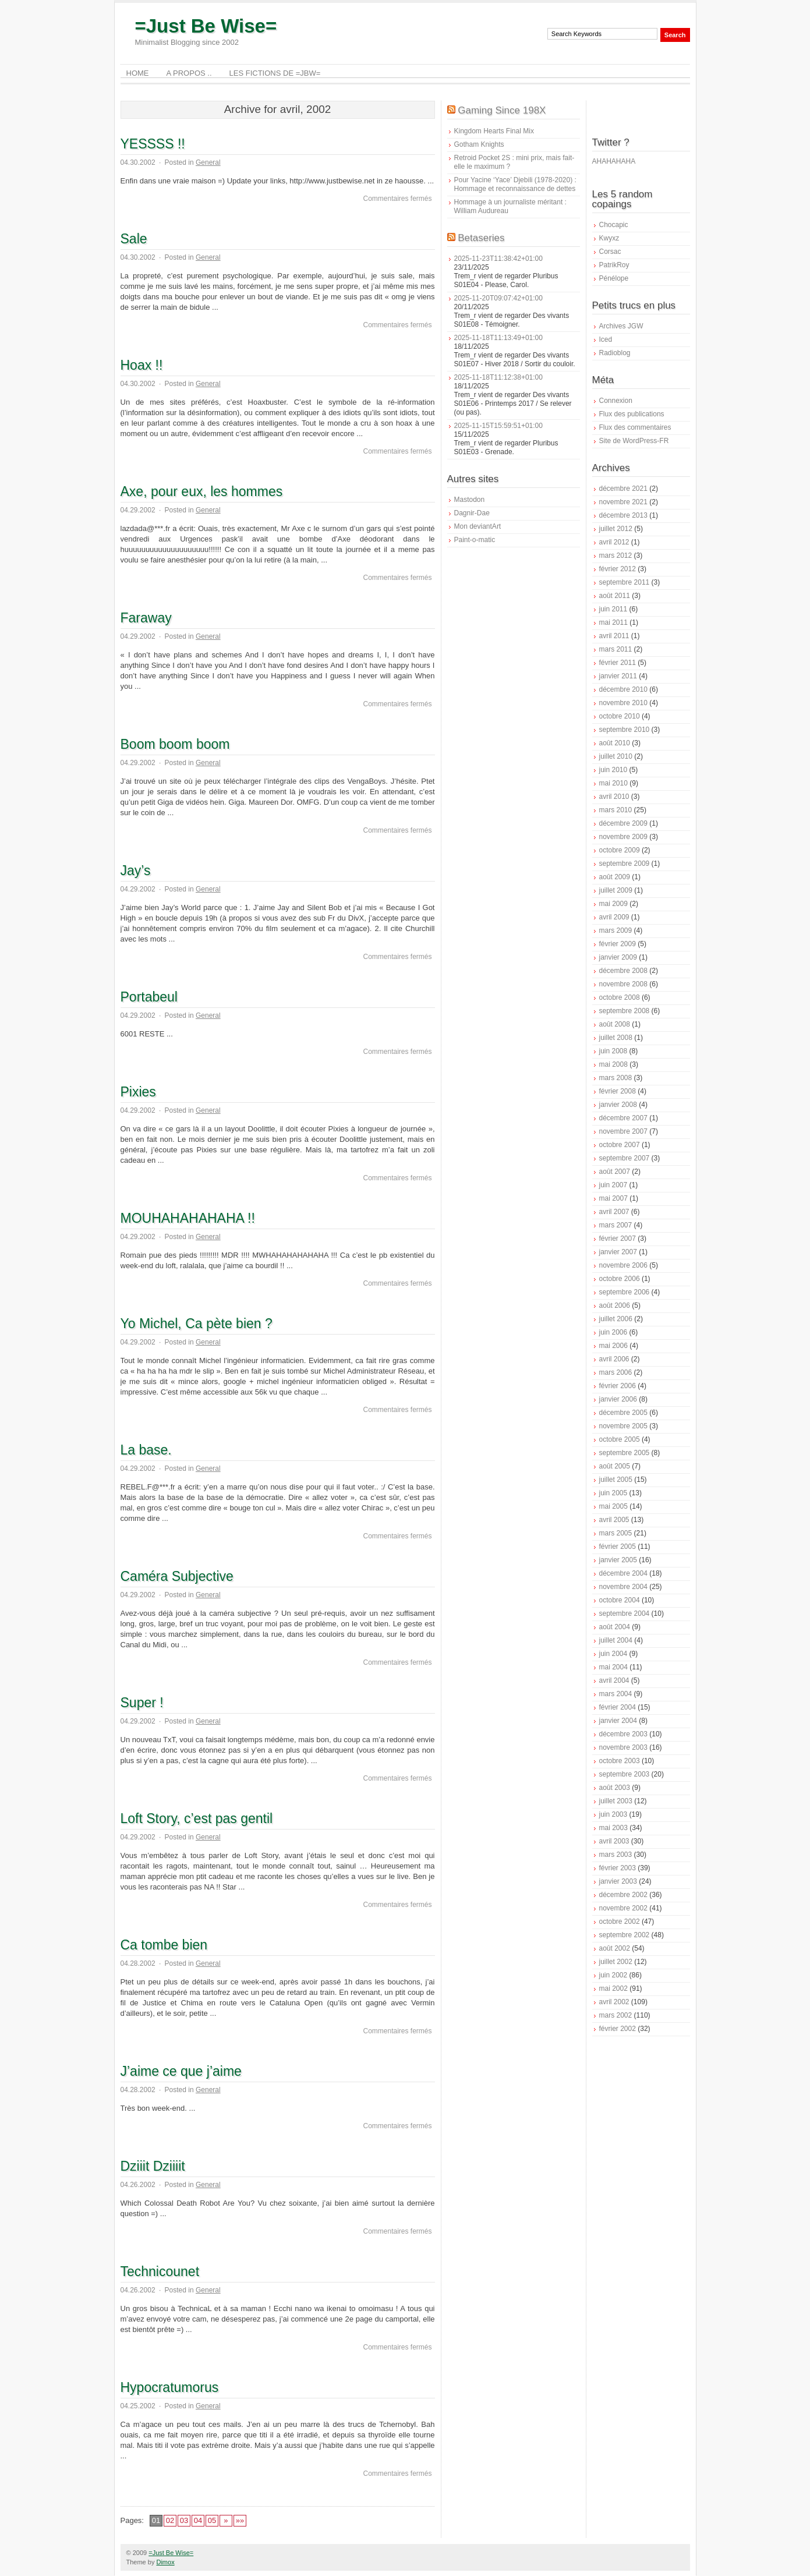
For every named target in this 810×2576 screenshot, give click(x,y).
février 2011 (617, 663)
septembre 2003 (624, 1774)
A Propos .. (189, 73)
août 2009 (614, 877)
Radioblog (615, 353)
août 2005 (614, 1466)
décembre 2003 (623, 1734)
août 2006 (614, 1305)
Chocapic (613, 225)
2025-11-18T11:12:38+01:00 (498, 377)
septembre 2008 (624, 1011)
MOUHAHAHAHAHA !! (188, 1218)
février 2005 (617, 1546)
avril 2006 (614, 1359)
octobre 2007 (619, 1145)
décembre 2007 (623, 1118)
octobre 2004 (619, 1600)
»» (240, 2520)
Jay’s (136, 870)
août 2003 (614, 1788)
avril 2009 (614, 917)
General (208, 162)
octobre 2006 (619, 1279)
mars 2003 (615, 1854)
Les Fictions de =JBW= (275, 73)
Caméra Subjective (177, 1576)
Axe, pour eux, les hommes (202, 491)
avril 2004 (614, 1680)
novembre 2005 (623, 1426)
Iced (606, 339)
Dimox (165, 2562)
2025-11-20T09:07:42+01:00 (498, 298)
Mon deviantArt (477, 526)
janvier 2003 (618, 1881)
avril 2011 (614, 636)
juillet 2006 (615, 1319)
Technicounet (160, 2271)
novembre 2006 (623, 1265)
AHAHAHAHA (614, 161)
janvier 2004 (618, 1721)
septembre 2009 (624, 863)
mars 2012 (615, 555)
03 (184, 2520)
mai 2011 (613, 622)
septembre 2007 (624, 1158)
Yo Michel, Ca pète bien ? (197, 1323)
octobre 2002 (619, 1921)
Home (137, 73)
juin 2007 (613, 1185)
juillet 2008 (615, 1038)
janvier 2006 (618, 1399)
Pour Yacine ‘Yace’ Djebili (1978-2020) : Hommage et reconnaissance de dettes (515, 184)
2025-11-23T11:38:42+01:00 (498, 258)
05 (212, 2520)
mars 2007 (615, 1225)
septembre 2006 (624, 1292)
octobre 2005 (619, 1439)
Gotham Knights (479, 144)
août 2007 (614, 1171)
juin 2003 (613, 1814)
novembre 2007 (623, 1131)
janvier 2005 (618, 1560)
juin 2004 (613, 1654)
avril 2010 (614, 796)
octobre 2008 (619, 997)
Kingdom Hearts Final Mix (494, 131)
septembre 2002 (624, 1935)
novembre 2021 (623, 502)
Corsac (610, 251)
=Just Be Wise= (206, 26)
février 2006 (617, 1386)
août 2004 (614, 1627)
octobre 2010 (619, 716)
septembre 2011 (624, 582)
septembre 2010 (624, 730)
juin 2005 (613, 1493)
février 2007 (617, 1238)
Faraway (146, 617)
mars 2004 (615, 1694)
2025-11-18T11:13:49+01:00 (498, 338)
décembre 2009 (623, 823)
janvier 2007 (618, 1252)
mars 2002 (615, 2015)
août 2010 (614, 743)
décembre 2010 (623, 689)
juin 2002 (613, 1975)
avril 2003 (614, 1841)
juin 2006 (613, 1332)
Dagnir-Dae (472, 513)
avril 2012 (614, 542)
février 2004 (617, 1707)
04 (198, 2520)
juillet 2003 (615, 1801)
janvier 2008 (618, 1105)
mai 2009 (613, 904)
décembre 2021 (623, 488)
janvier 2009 (618, 957)
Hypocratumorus (170, 2387)
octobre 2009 (619, 850)
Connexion (615, 401)
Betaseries (481, 237)
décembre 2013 (623, 515)
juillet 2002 (615, 1962)
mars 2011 (615, 649)
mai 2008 (613, 1064)
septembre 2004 (624, 1613)
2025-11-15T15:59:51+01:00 (498, 426)
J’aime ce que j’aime (181, 2071)
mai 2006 (613, 1346)
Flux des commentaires (635, 427)
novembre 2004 (623, 1587)
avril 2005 (614, 1520)
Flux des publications (631, 414)
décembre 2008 (623, 971)
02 (170, 2520)
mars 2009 (615, 930)
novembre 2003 (623, 1747)
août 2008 (614, 1024)
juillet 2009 (615, 890)
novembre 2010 (623, 703)
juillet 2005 (615, 1479)
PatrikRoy (614, 265)
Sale (134, 238)
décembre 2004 (623, 1573)
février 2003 (617, 1868)
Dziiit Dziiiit (153, 2166)
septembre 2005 (624, 1453)
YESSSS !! (153, 143)
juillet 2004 (615, 1640)
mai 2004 (613, 1667)
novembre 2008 (623, 984)
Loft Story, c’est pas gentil (197, 1818)
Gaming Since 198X (502, 110)
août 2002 (614, 1948)
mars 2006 (615, 1372)
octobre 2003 (619, 1761)
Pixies (138, 1091)
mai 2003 (613, 1828)
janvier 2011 (618, 676)
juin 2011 (613, 609)
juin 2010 (613, 770)
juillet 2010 (615, 756)
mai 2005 (613, 1506)
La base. (146, 1449)
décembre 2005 (623, 1413)
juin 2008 (613, 1051)
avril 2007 (614, 1212)
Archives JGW (621, 326)
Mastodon (469, 500)
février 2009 (617, 944)
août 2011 (614, 596)
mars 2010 (615, 810)
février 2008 (617, 1091)
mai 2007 (613, 1198)
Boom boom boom (175, 744)
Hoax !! (142, 365)
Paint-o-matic (475, 540)
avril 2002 (614, 2002)
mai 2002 (613, 1988)
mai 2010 (613, 783)
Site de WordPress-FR (634, 441)
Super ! (142, 1702)
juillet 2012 (615, 529)
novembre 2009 (623, 837)
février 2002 (617, 2029)
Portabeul (149, 996)
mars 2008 (615, 1078)
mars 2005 (615, 1533)
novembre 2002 (623, 1908)
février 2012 (617, 569)
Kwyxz (609, 238)
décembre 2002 (623, 1895)
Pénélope (614, 278)
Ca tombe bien (164, 1944)
